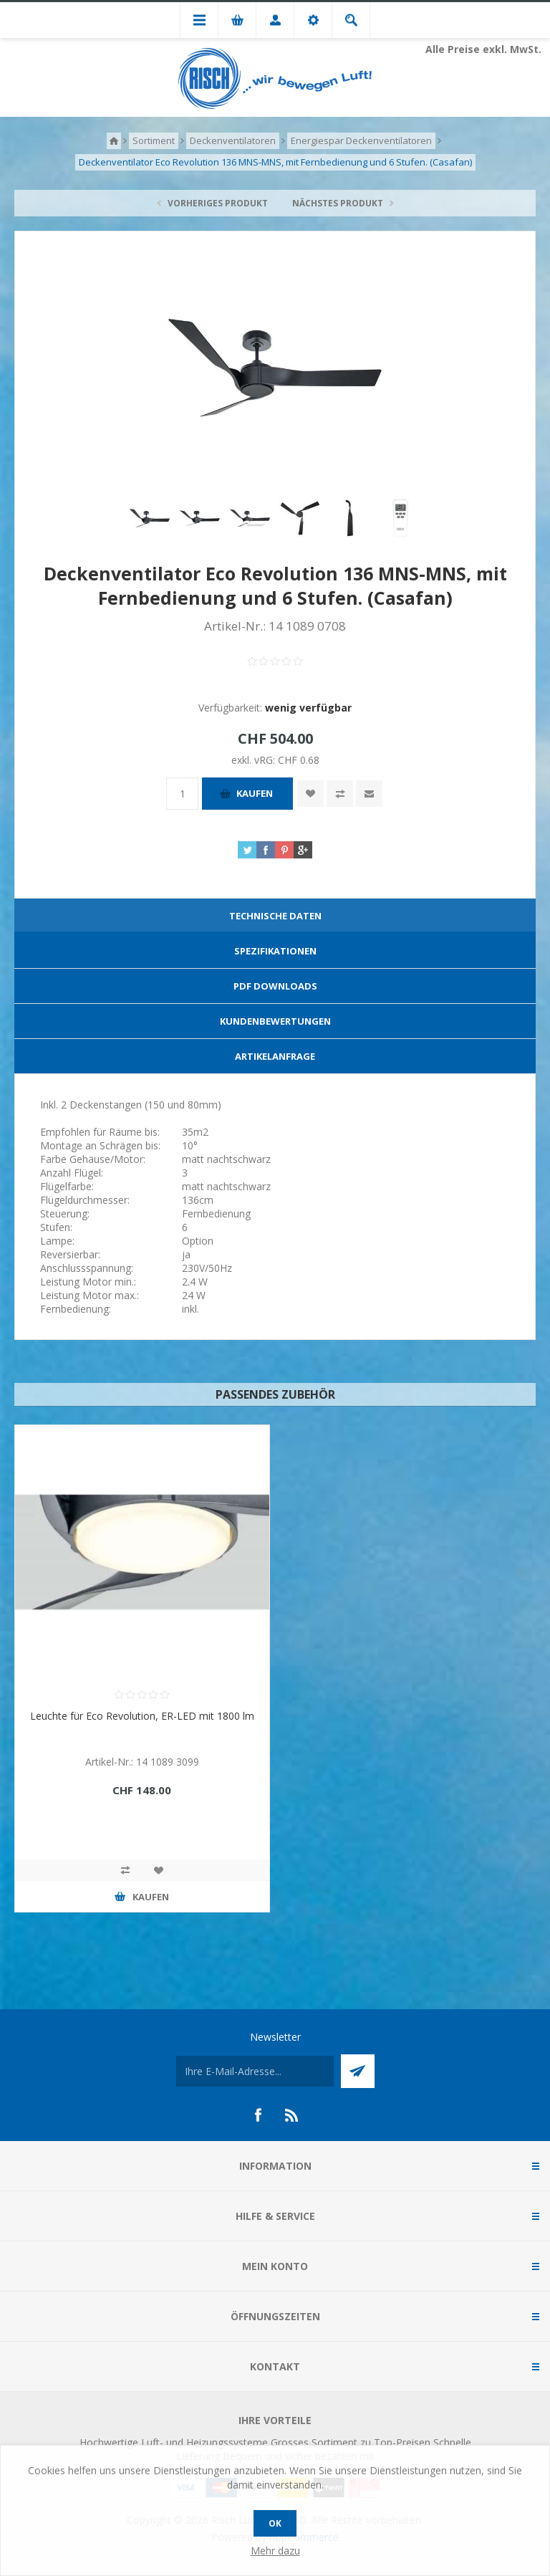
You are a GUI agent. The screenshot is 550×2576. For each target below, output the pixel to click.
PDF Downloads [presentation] (275, 986)
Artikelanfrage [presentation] (275, 1056)
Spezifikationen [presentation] (275, 950)
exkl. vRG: (254, 760)
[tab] (275, 916)
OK (275, 2523)
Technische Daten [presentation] (275, 915)
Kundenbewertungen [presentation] (275, 1021)
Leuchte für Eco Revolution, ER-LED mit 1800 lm (142, 1716)
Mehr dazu (275, 2550)
